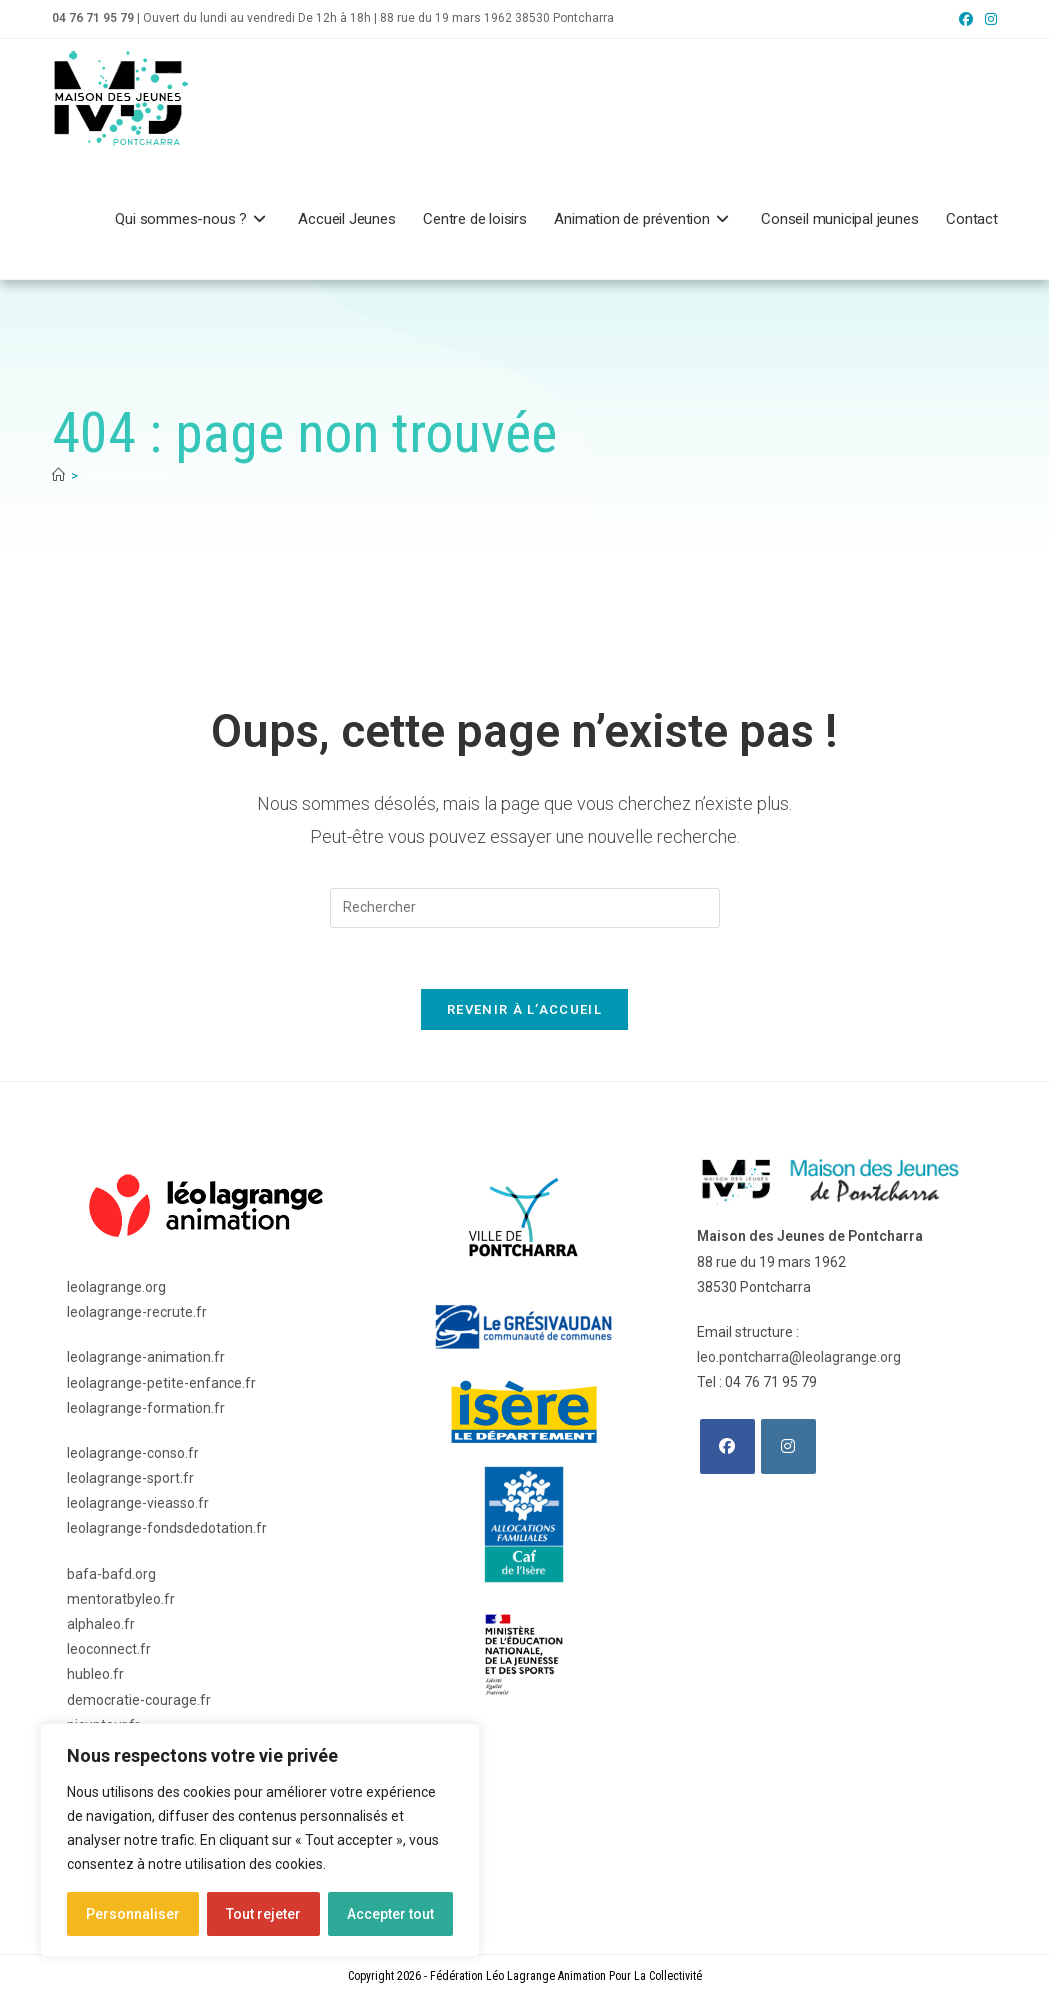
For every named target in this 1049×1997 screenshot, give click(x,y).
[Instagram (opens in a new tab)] (988, 19)
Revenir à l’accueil (524, 1009)
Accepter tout (390, 1914)
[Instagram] (788, 1446)
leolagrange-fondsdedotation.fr (167, 1528)
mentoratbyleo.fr (121, 1599)
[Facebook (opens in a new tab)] (966, 19)
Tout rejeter (263, 1914)
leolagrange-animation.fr (146, 1357)
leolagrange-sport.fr (130, 1478)
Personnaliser (133, 1914)
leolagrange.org (116, 1287)
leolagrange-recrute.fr (137, 1312)
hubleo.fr (95, 1674)
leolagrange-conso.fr (133, 1453)
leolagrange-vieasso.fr (138, 1503)
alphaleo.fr (101, 1624)
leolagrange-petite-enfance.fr (161, 1383)
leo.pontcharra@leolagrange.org (799, 1357)
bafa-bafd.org (111, 1574)
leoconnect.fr (109, 1649)
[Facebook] (727, 1446)
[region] (260, 1840)
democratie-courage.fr (139, 1700)
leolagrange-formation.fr (146, 1408)
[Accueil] (58, 475)
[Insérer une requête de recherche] (525, 908)
